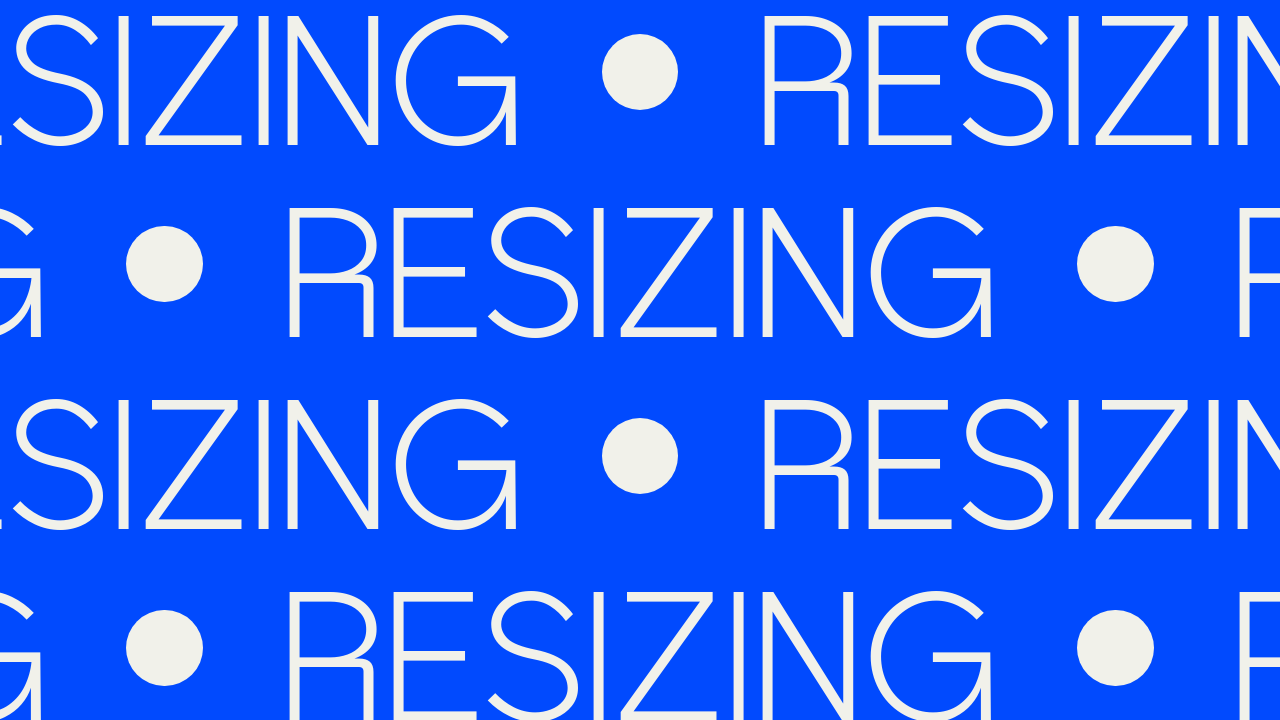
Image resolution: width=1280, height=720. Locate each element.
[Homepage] (560, 79)
